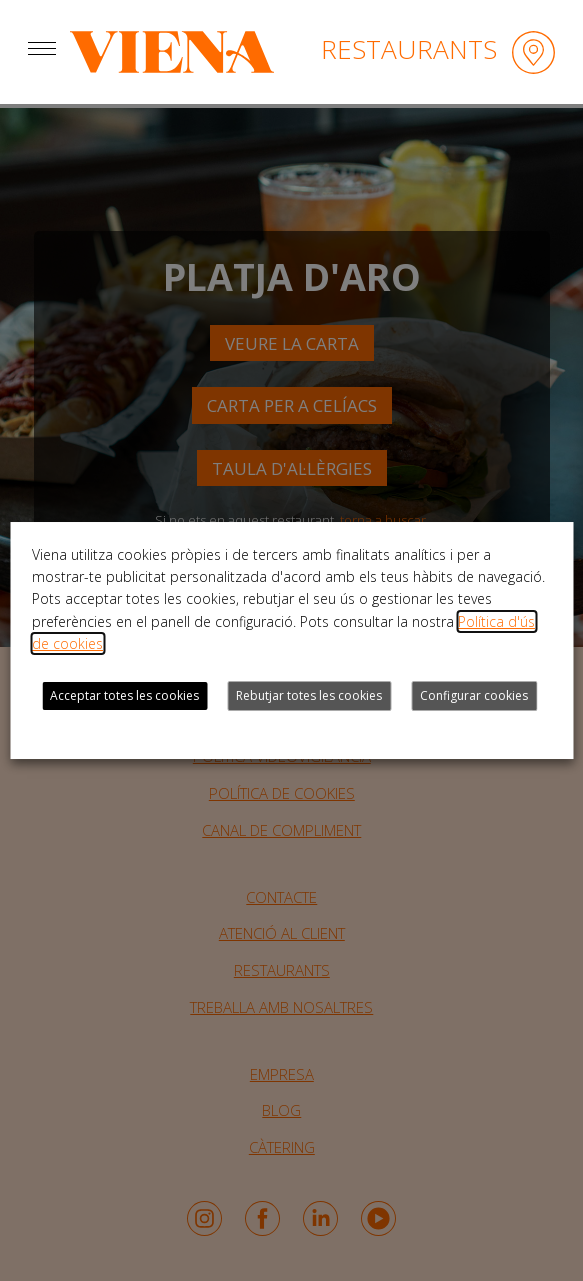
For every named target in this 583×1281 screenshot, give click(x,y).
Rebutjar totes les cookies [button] (309, 695)
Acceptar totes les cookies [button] (124, 695)
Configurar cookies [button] (474, 695)
